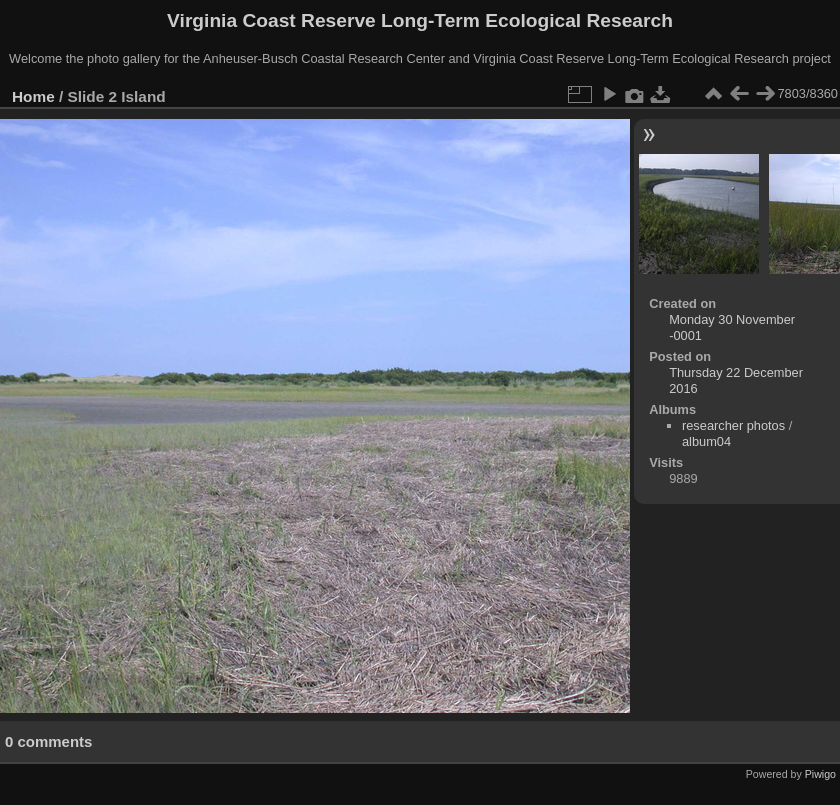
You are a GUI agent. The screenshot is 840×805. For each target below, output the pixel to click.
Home (33, 96)
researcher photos (733, 425)
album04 (706, 441)
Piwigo (820, 774)
